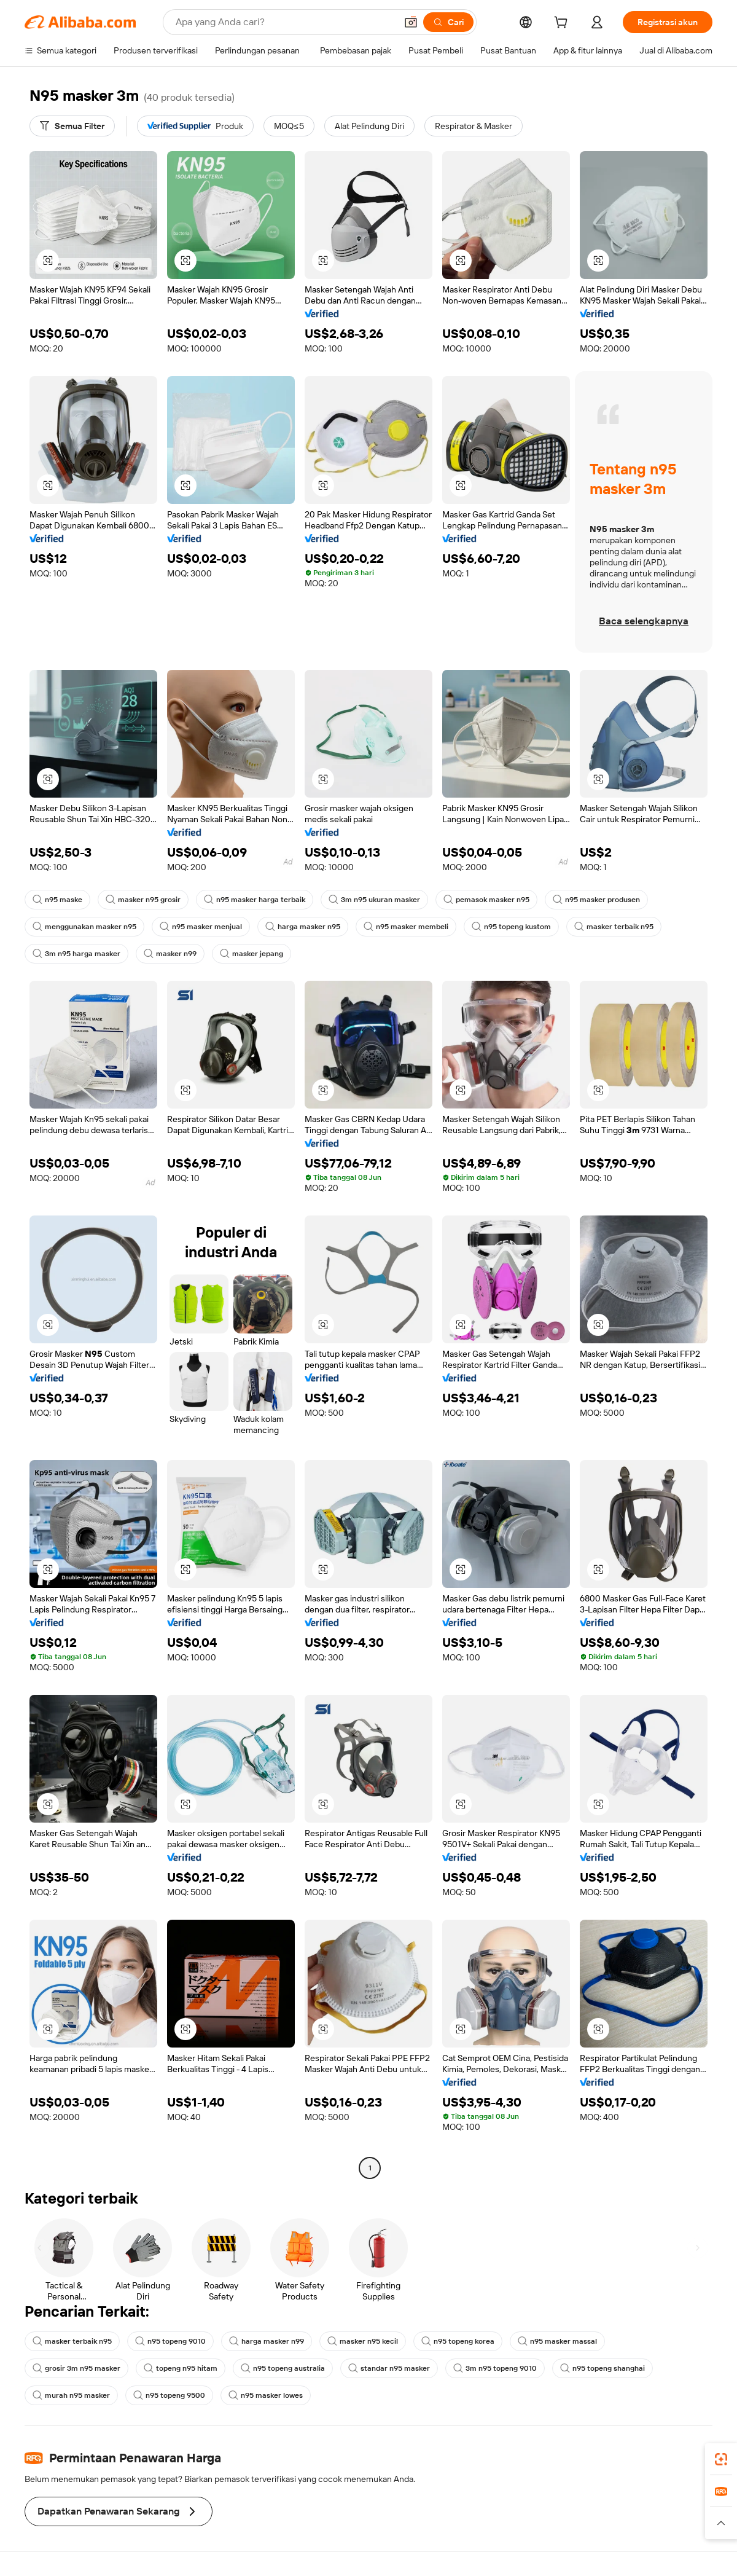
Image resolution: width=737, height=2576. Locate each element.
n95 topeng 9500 (169, 2395)
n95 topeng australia (283, 2368)
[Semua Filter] (72, 126)
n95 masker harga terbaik (254, 900)
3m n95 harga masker (76, 954)
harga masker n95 (302, 927)
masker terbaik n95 (613, 927)
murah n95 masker (71, 2395)
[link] (721, 2459)
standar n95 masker (389, 2368)
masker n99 (170, 954)
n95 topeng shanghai (602, 2368)
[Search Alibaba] (285, 22)
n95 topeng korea (457, 2341)
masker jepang (251, 954)
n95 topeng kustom (511, 927)
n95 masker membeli (406, 927)
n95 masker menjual (201, 927)
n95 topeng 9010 (170, 2341)
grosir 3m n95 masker (76, 2368)
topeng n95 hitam (180, 2368)
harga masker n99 (266, 2341)
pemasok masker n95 (486, 900)
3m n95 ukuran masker (374, 900)
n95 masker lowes (265, 2395)
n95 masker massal (557, 2341)
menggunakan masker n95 (84, 927)
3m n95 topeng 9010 (495, 2368)
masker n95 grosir (143, 900)
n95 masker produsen (596, 900)
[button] (411, 22)
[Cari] (448, 22)
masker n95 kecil (362, 2341)
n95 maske (57, 900)
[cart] (563, 24)
